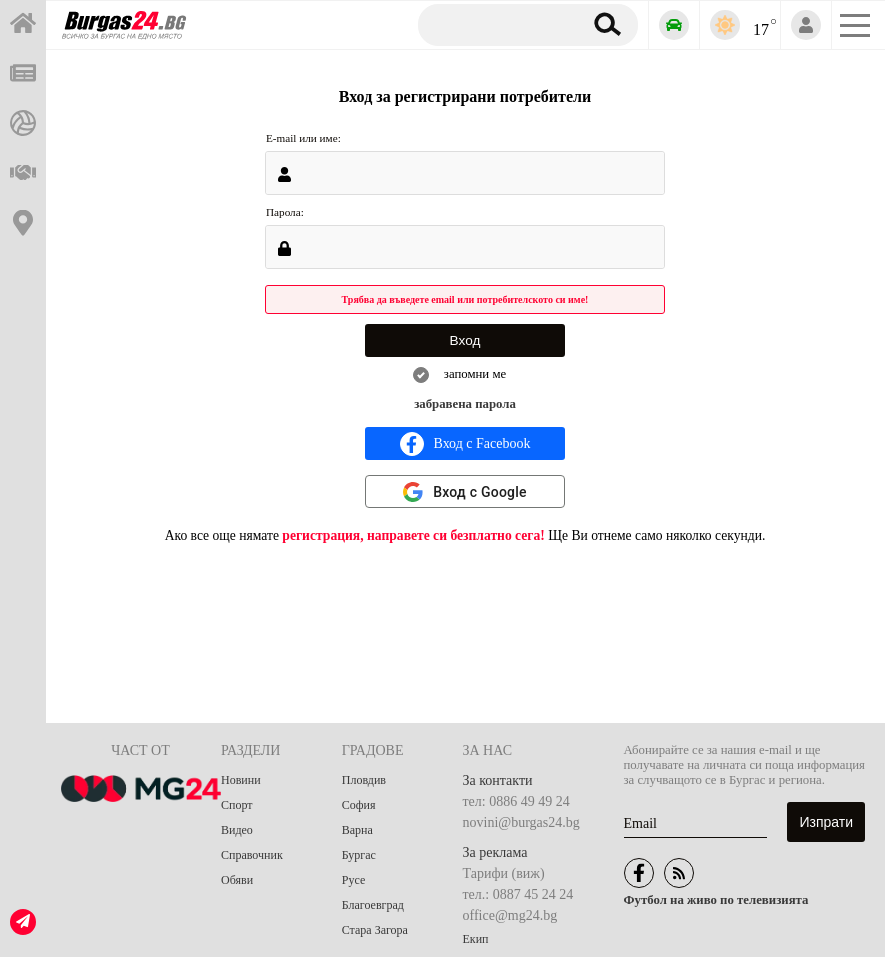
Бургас (359, 855)
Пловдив (364, 780)
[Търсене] (496, 24)
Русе (353, 880)
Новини (241, 780)
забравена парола (465, 404)
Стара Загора (375, 930)
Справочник (252, 855)
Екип (476, 939)
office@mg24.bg (510, 915)
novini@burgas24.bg (521, 822)
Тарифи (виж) (504, 873)
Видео (237, 830)
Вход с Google (480, 492)
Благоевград (373, 905)
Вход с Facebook (465, 444)
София (359, 805)
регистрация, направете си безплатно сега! (413, 535)
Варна (357, 830)
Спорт (237, 805)
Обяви (237, 880)
